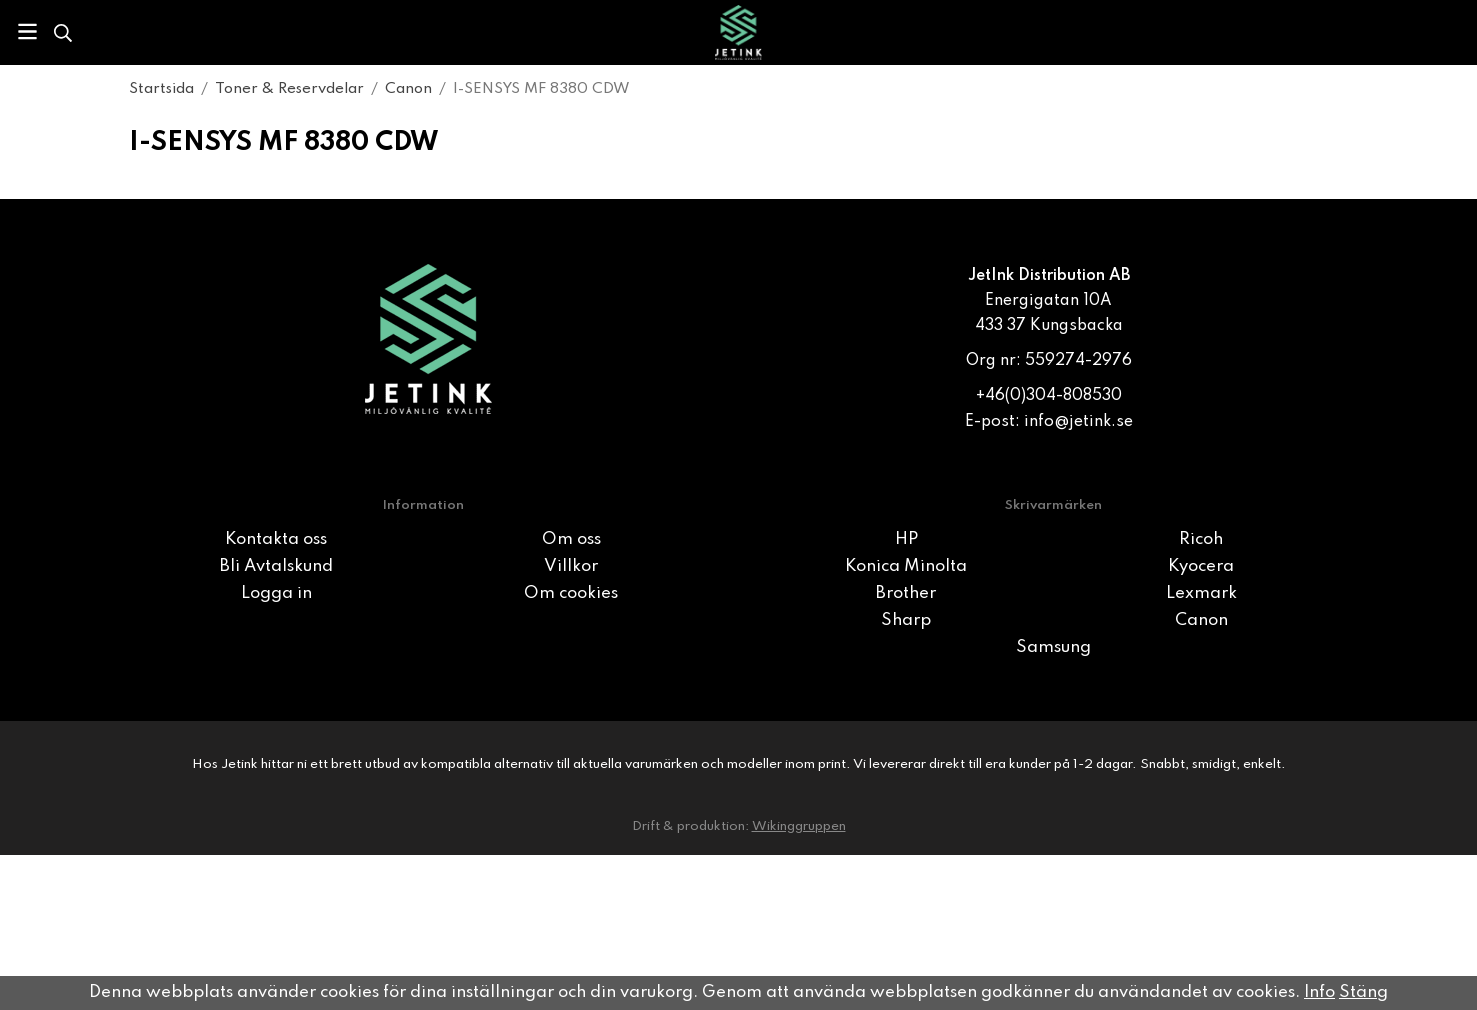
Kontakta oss (276, 539)
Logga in (276, 593)
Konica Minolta (906, 566)
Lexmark (1201, 593)
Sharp (906, 620)
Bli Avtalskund (276, 566)
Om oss (571, 539)
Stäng (1363, 992)
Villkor (571, 566)
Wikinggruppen (799, 826)
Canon (1201, 620)
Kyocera (1201, 566)
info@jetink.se (1078, 422)
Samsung (1053, 647)
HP (906, 539)
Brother (906, 593)
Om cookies (571, 593)
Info (1319, 992)
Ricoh (1201, 539)
